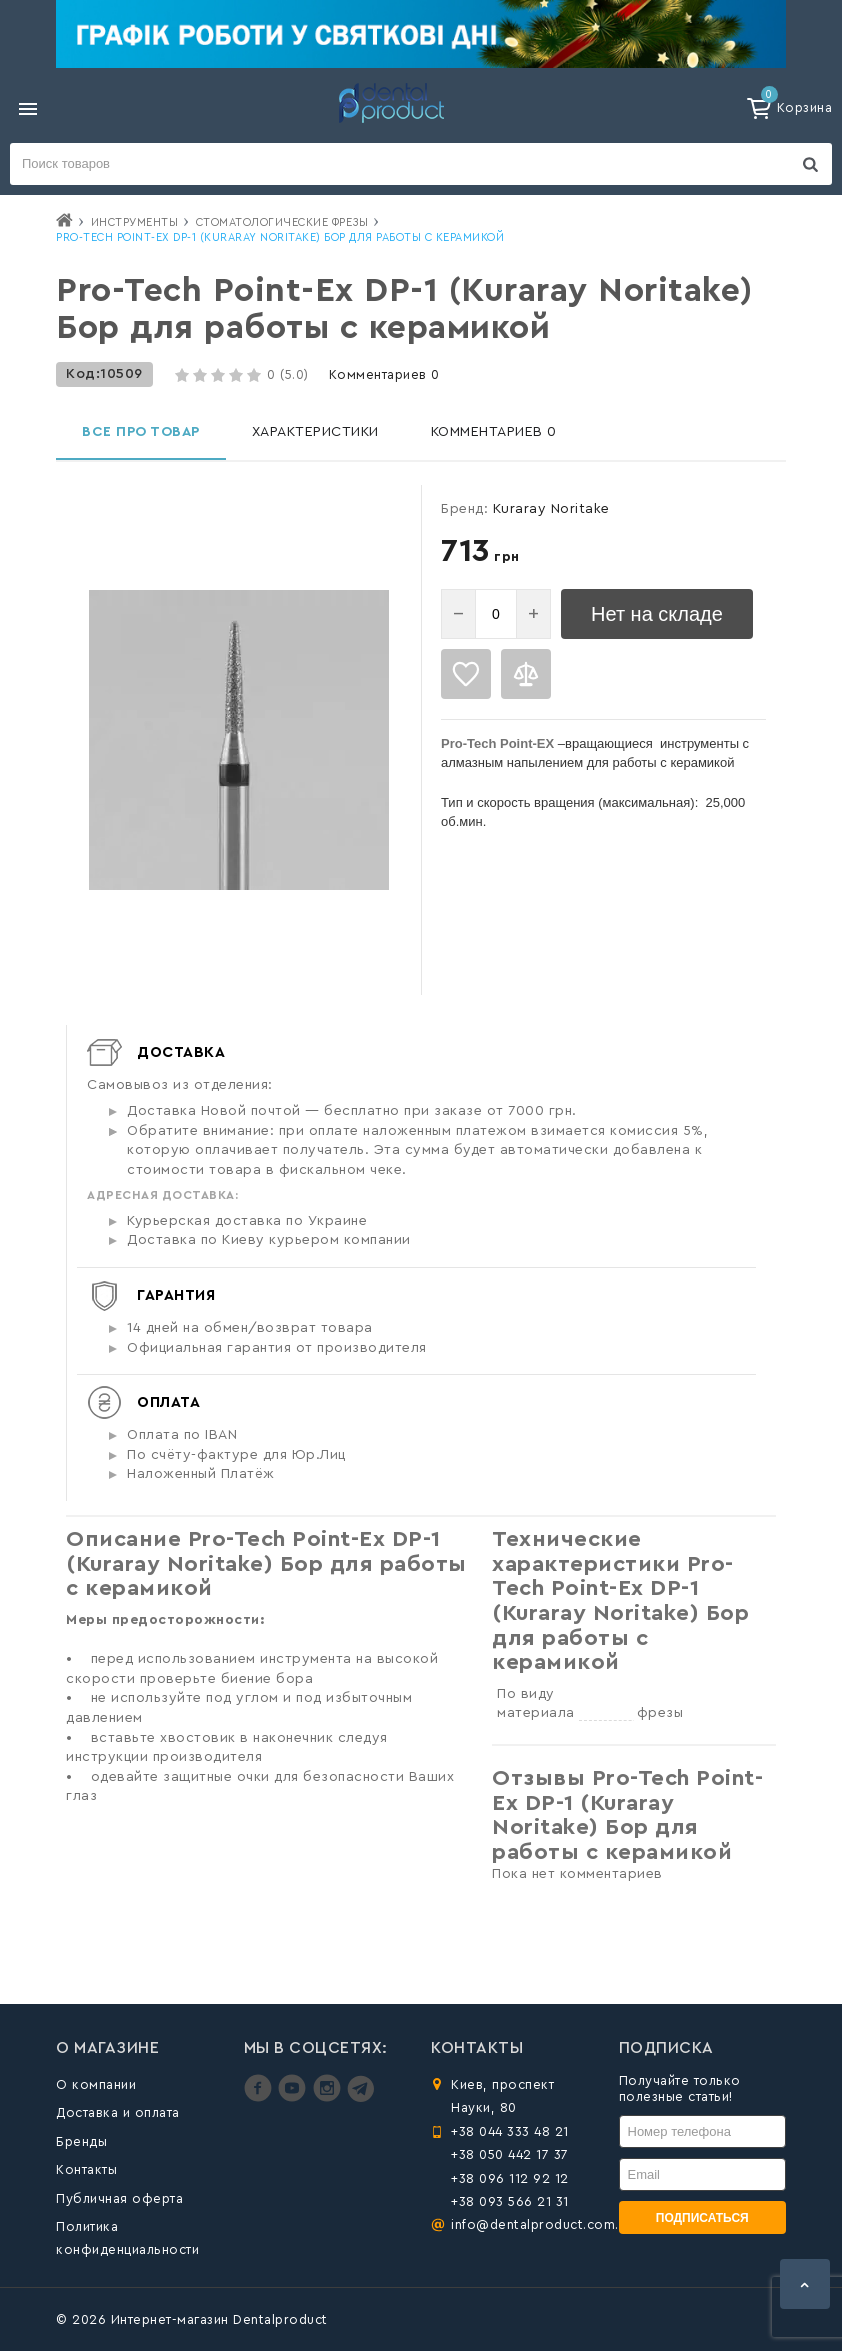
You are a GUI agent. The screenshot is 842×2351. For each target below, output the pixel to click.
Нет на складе (657, 614)
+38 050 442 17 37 (510, 2154)
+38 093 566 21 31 (510, 2201)
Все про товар (141, 432)
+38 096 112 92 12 (510, 2178)
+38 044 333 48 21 (510, 2131)
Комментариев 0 (384, 374)
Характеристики (315, 432)
